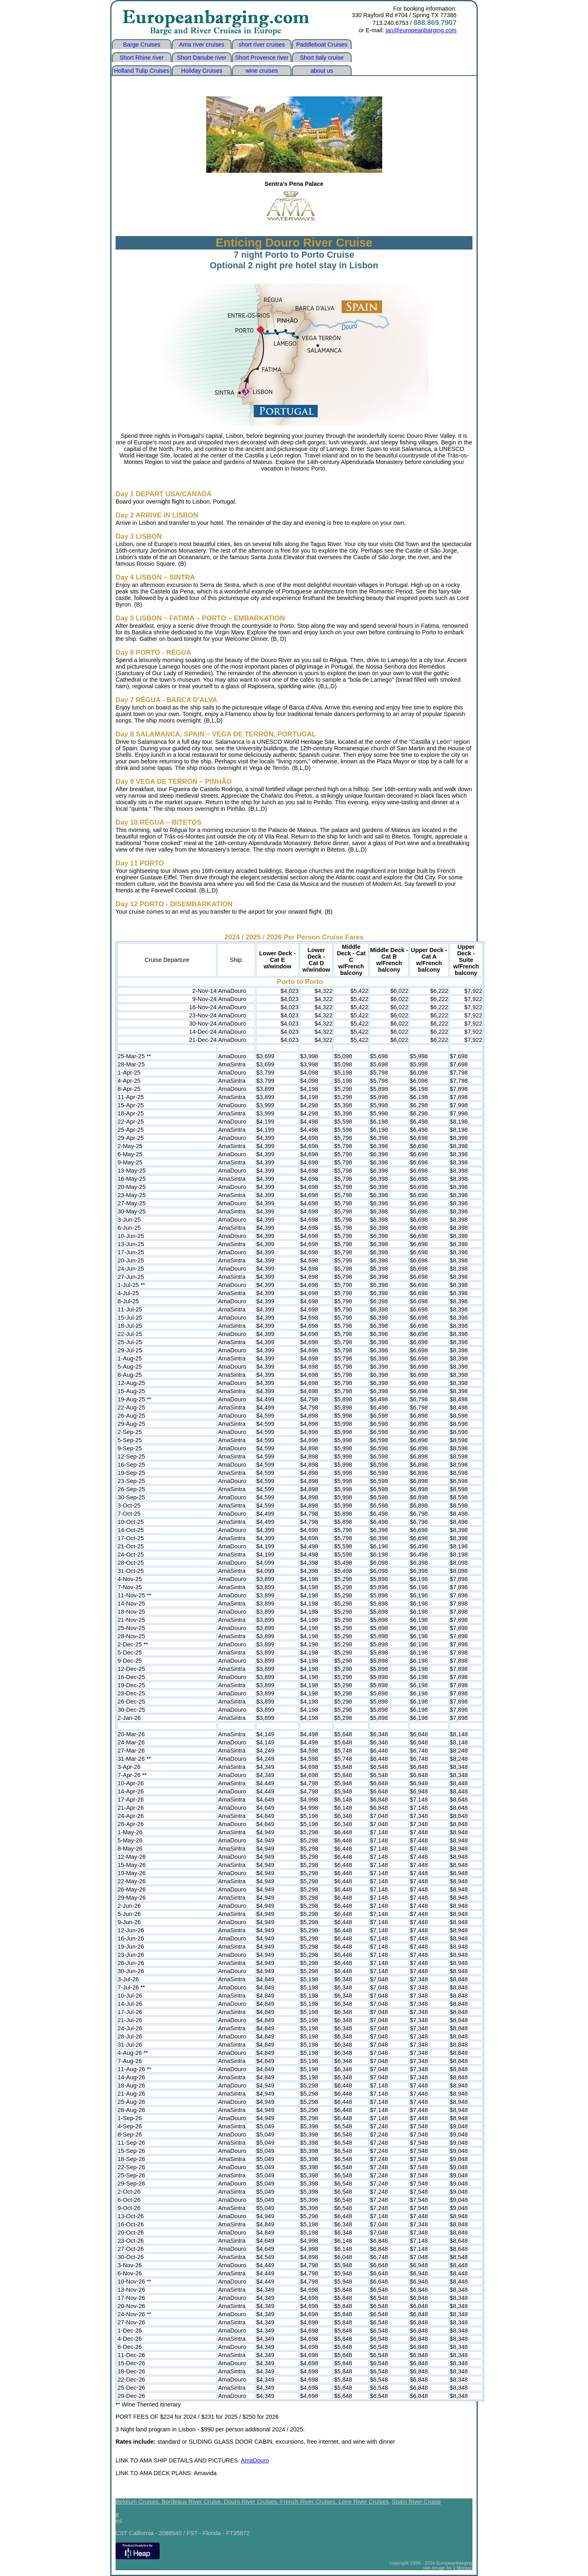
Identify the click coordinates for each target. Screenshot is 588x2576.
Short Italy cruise (321, 57)
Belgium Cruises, (139, 2501)
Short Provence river (261, 57)
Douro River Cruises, (252, 2501)
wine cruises (261, 70)
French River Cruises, (309, 2501)
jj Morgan (462, 2567)
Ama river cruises (201, 44)
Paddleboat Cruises (321, 44)
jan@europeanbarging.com (421, 30)
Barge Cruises (141, 44)
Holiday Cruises (202, 70)
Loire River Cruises (363, 2501)
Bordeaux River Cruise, (193, 2501)
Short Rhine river (142, 57)
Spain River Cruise (416, 2501)
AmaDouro (255, 2460)
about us (321, 70)
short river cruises (261, 44)
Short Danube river (202, 57)
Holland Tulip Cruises (141, 70)
